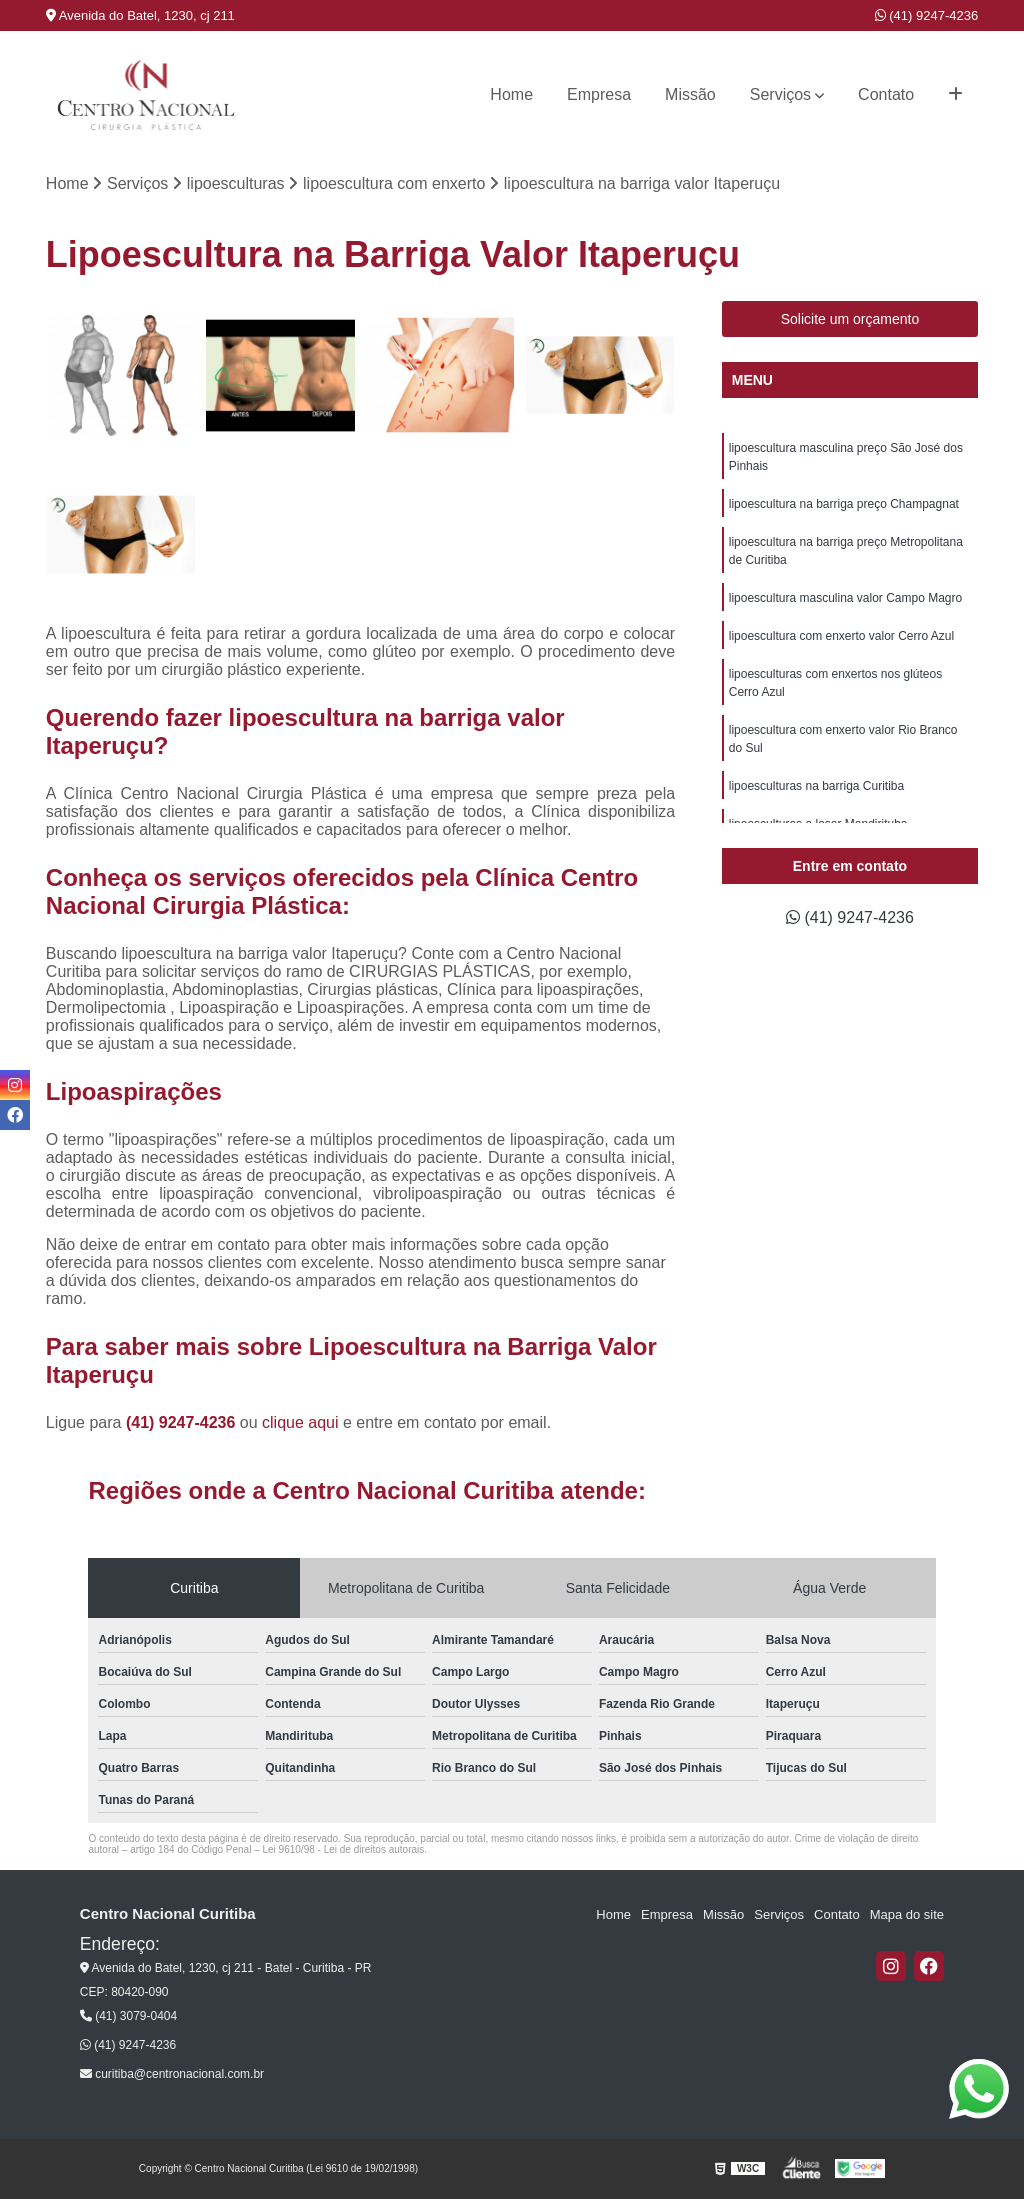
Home (511, 94)
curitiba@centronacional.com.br (172, 2074)
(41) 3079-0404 (128, 2016)
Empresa (599, 94)
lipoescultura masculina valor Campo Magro (845, 598)
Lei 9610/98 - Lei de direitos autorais (343, 1849)
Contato (886, 94)
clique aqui (300, 1422)
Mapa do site (907, 1914)
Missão (690, 94)
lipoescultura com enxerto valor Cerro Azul (841, 636)
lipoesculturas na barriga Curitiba (816, 786)
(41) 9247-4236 (927, 15)
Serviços (780, 94)
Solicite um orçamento (850, 319)
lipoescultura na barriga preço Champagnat (844, 504)
